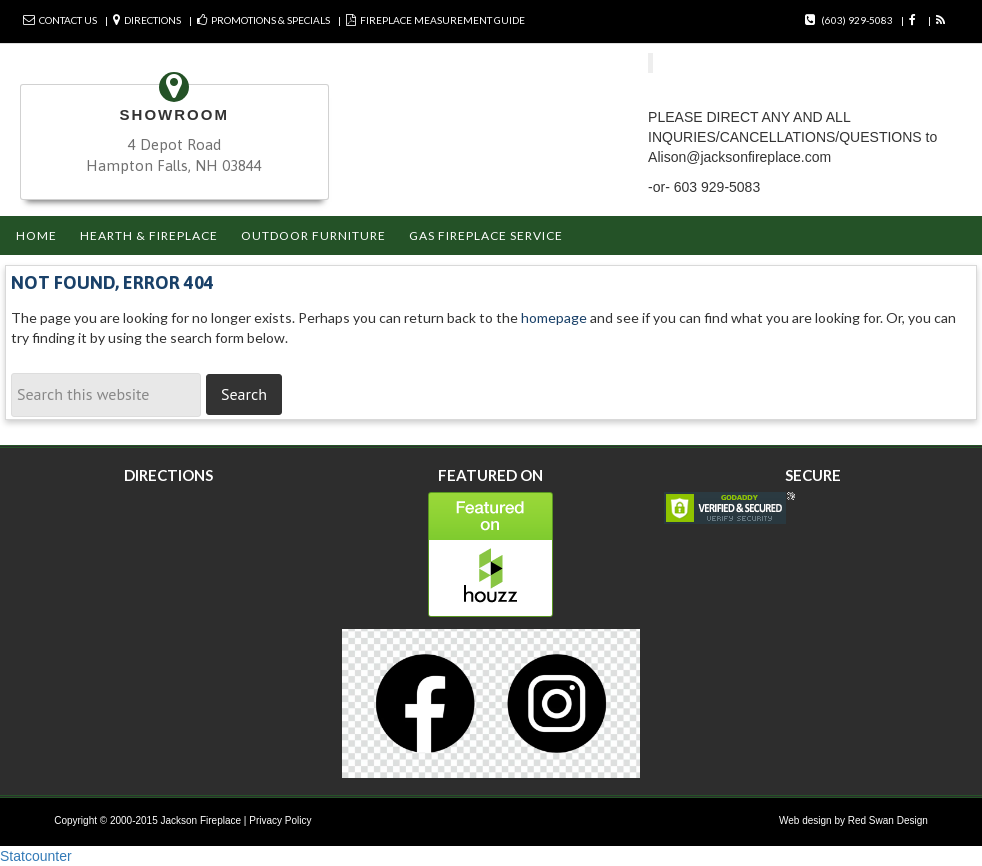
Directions (152, 20)
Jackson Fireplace (201, 820)
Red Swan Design (888, 820)
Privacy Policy (280, 820)
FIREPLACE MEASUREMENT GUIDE (442, 20)
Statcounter (36, 856)
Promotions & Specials (270, 20)
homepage (554, 317)
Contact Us (68, 20)
